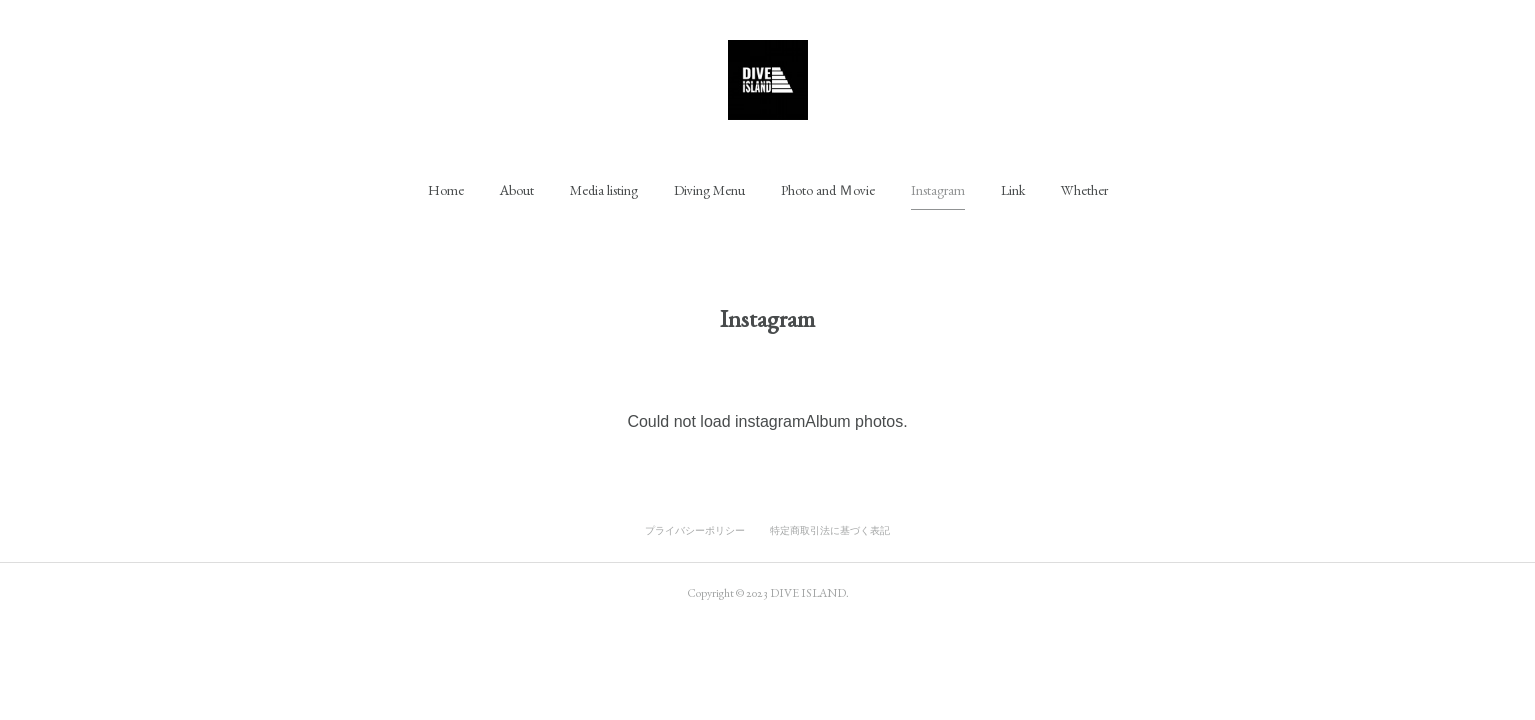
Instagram (938, 190)
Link (1013, 190)
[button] (446, 190)
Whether (1084, 190)
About (517, 190)
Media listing (604, 190)
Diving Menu (709, 190)
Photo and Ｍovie (828, 190)
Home (446, 190)
